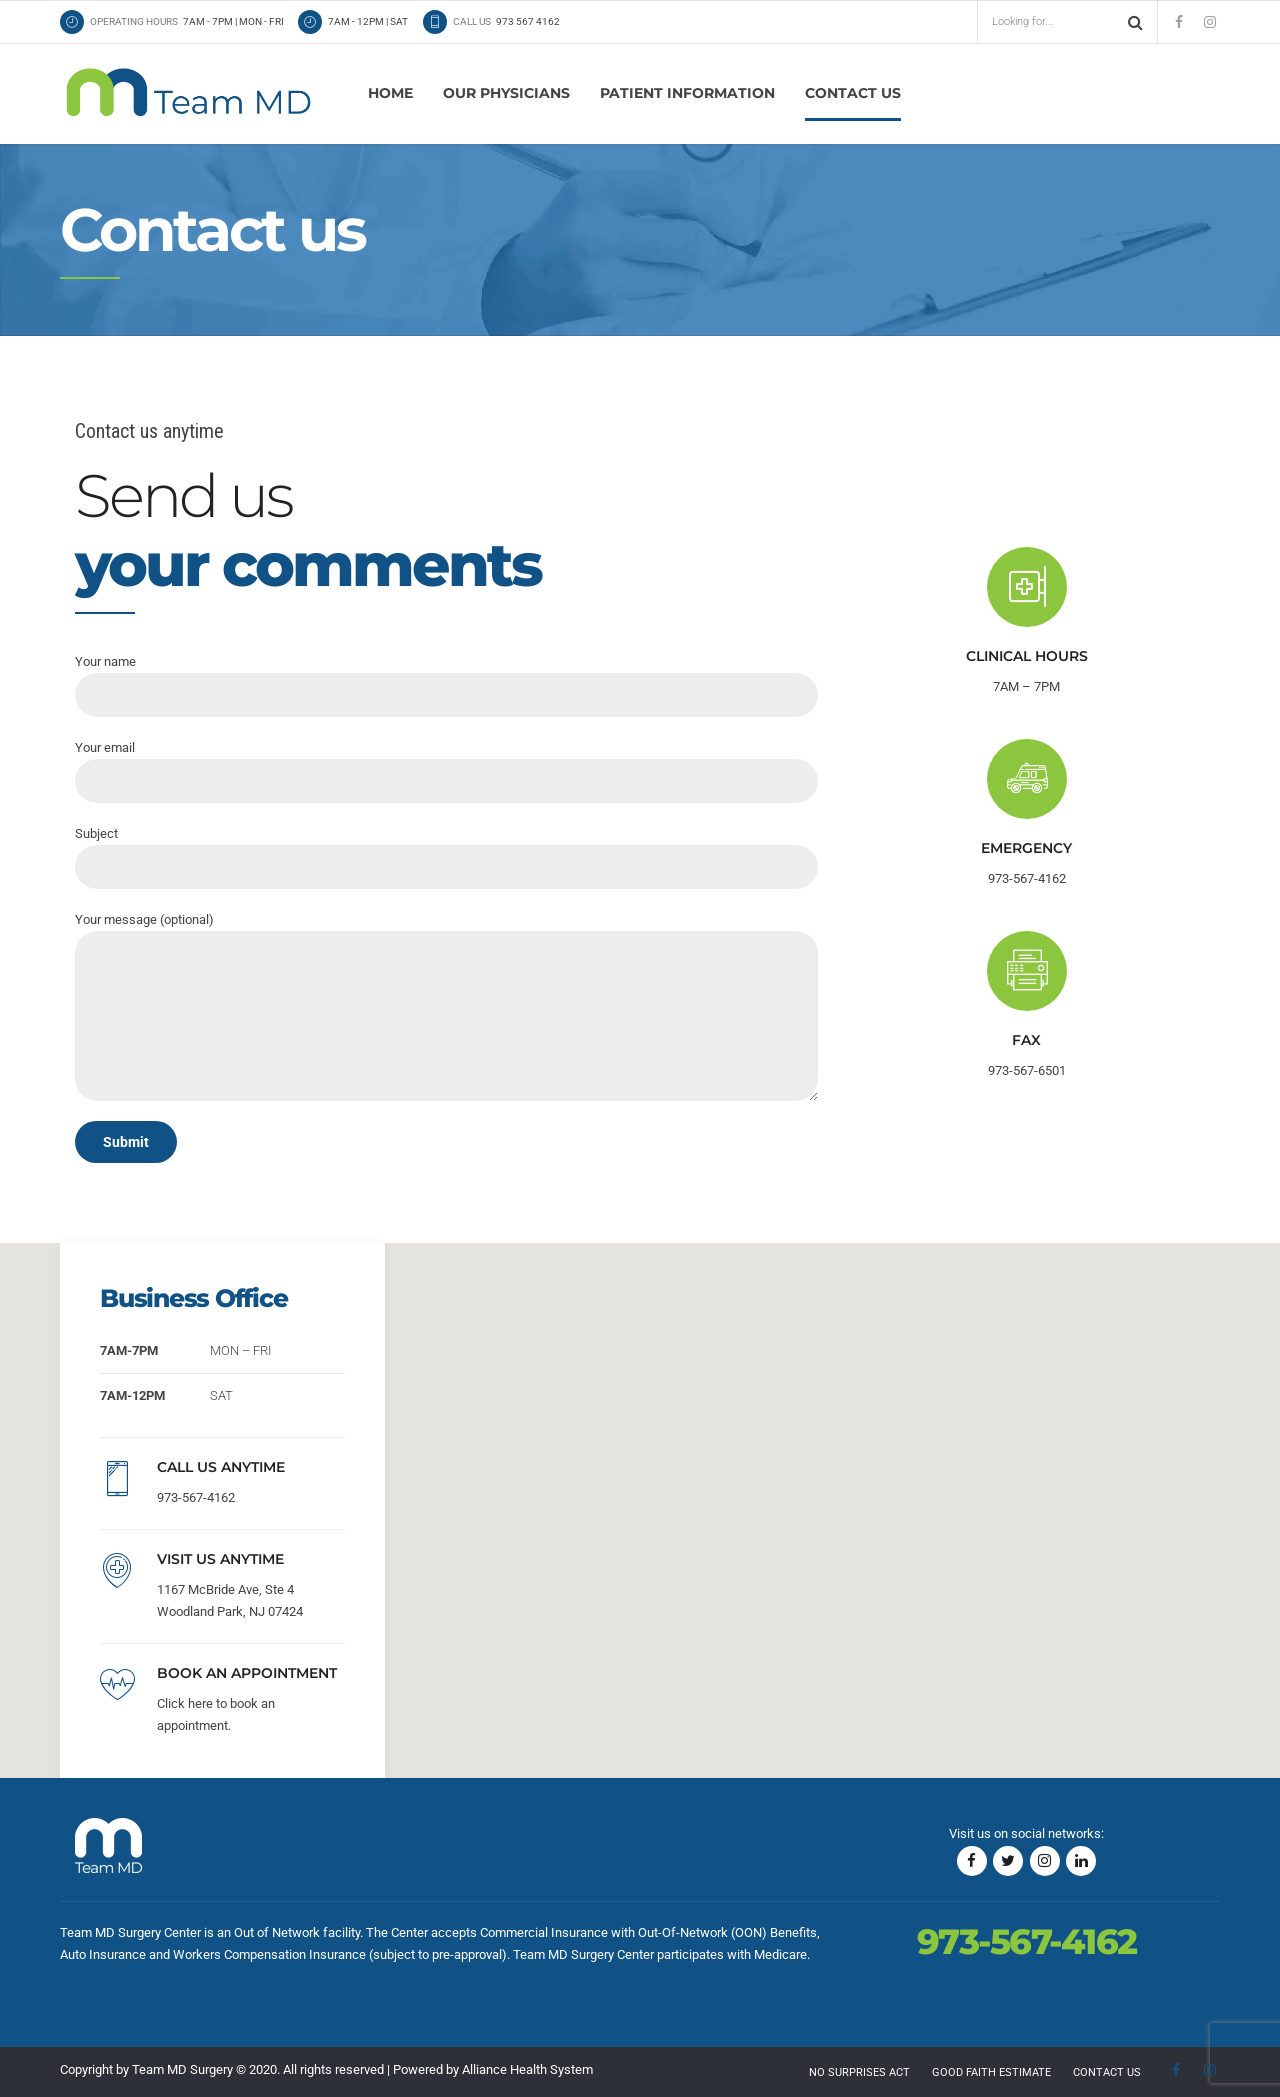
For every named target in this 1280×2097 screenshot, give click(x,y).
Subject (446, 857)
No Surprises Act (859, 2072)
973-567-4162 (196, 1497)
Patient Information (687, 93)
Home (390, 93)
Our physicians (506, 93)
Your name (446, 685)
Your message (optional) (446, 1006)
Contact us (853, 93)
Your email (446, 771)
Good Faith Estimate (991, 2072)
